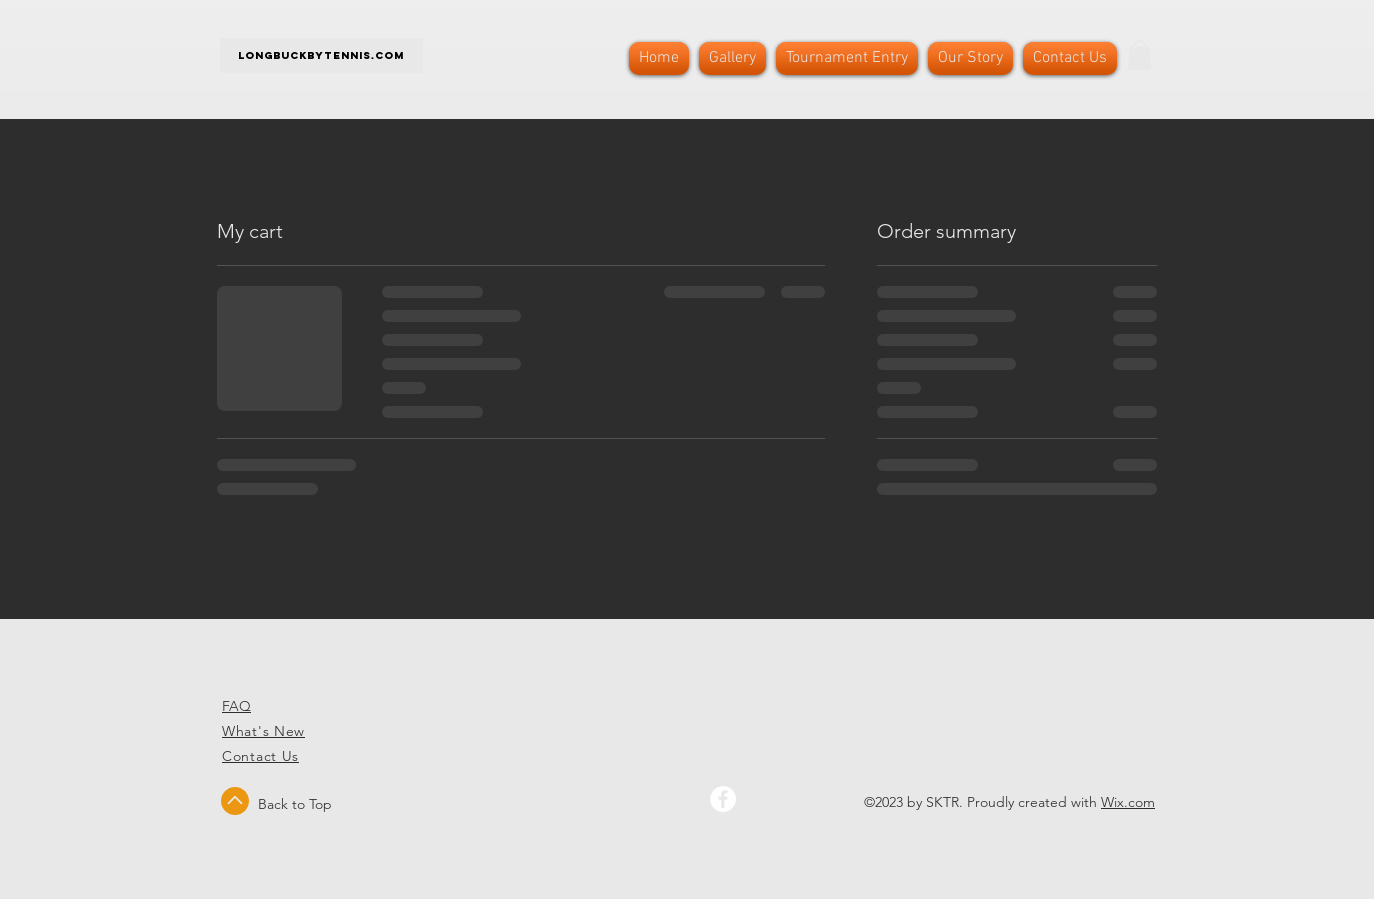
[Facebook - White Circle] (723, 799)
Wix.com (1128, 802)
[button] (1139, 55)
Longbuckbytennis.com (321, 55)
